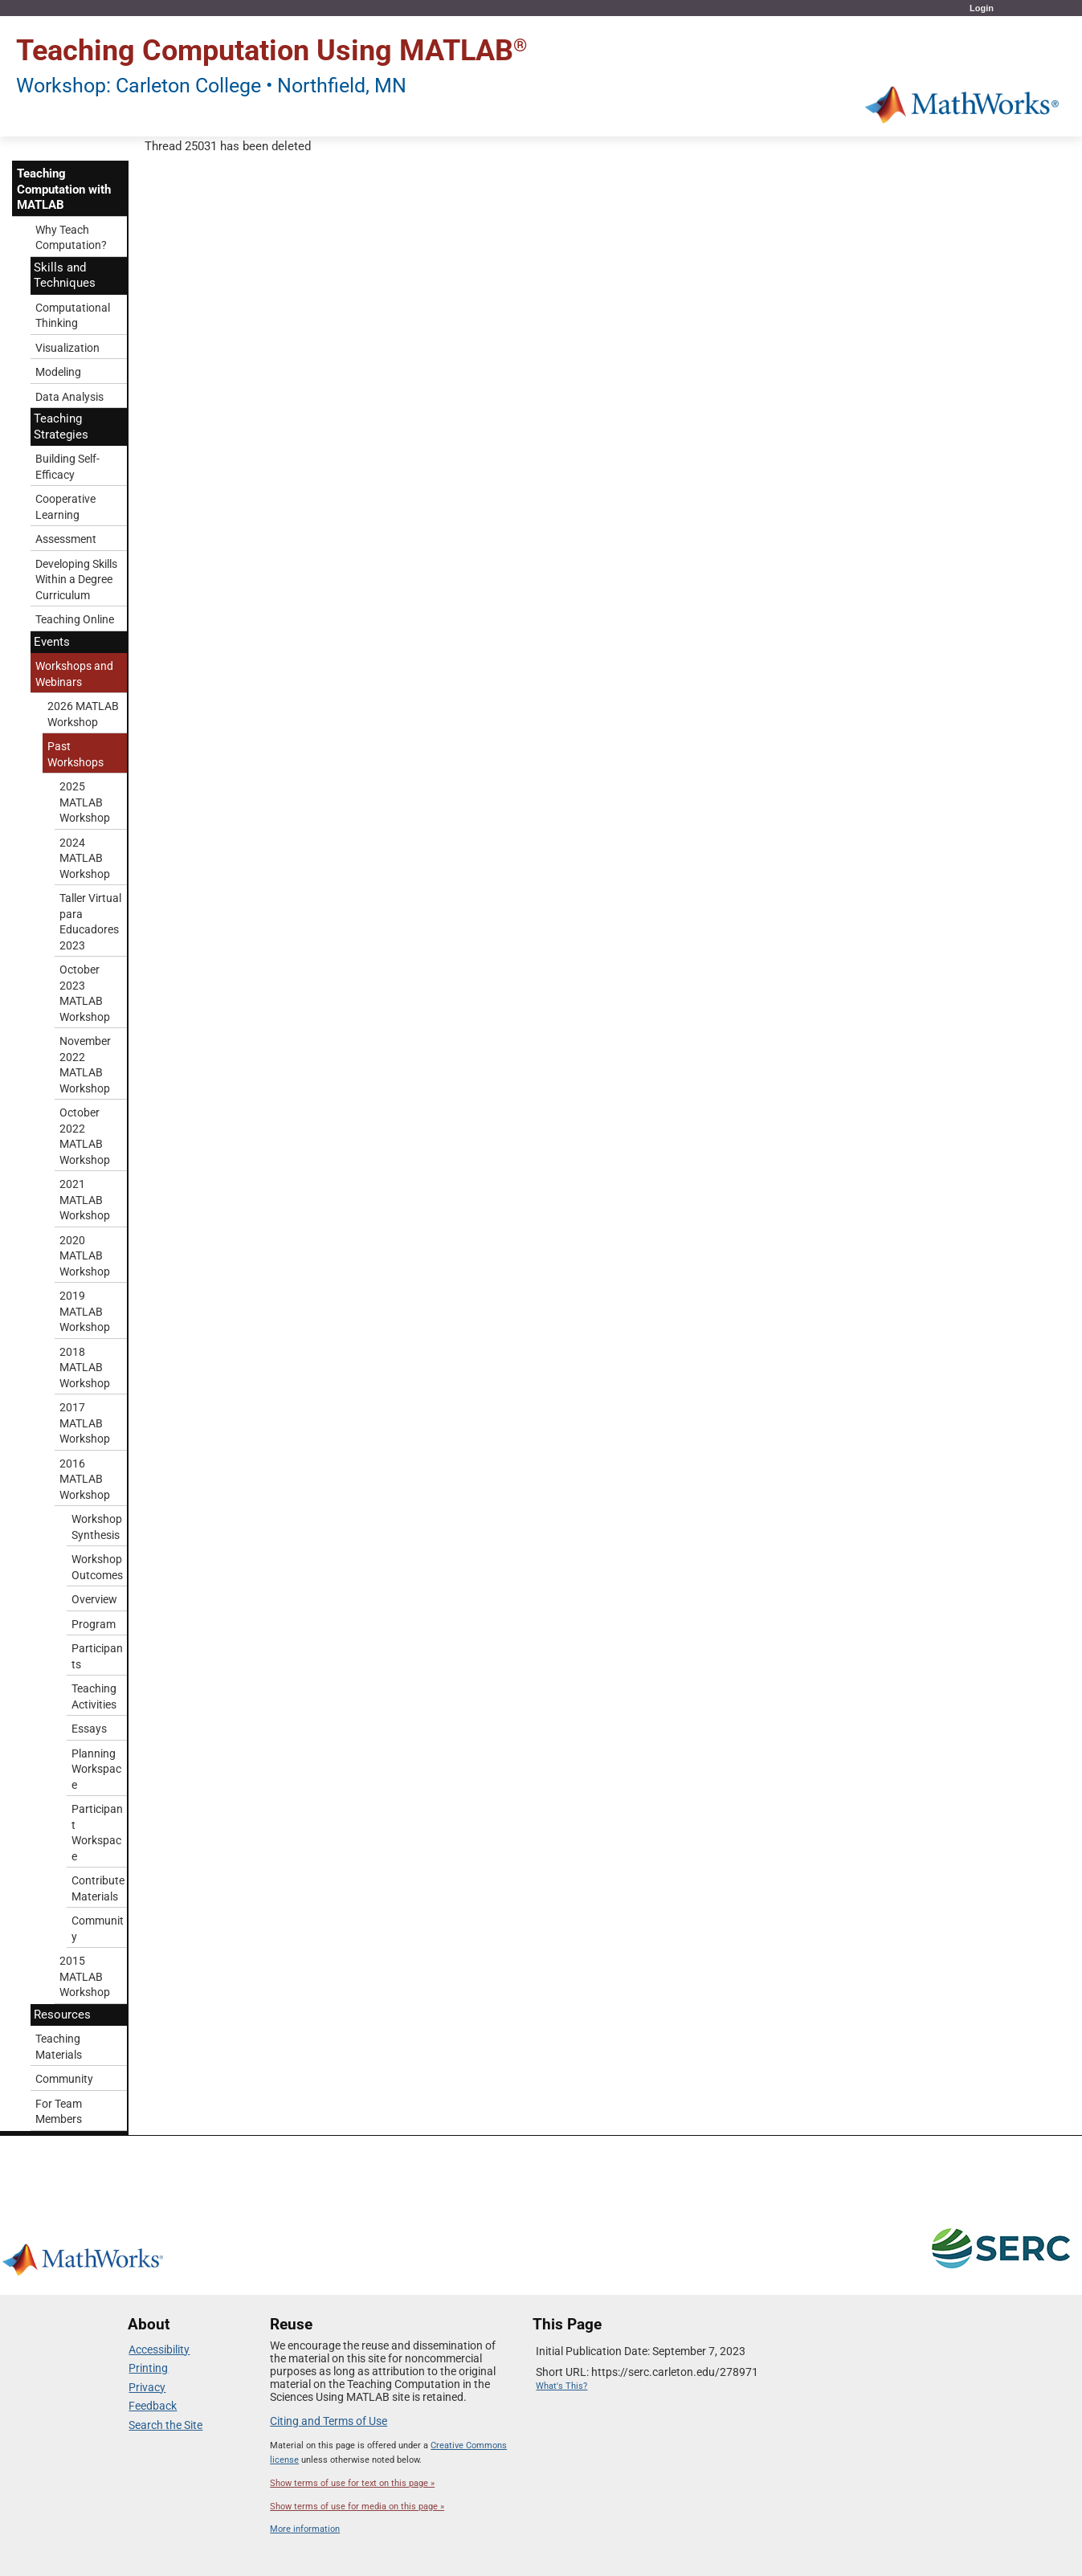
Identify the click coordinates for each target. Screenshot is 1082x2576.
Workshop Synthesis (96, 1527)
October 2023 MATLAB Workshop (84, 993)
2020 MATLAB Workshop (84, 1256)
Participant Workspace (97, 1832)
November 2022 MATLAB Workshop (85, 1065)
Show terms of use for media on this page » (357, 2506)
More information (305, 2529)
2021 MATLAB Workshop (84, 1200)
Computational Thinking (72, 315)
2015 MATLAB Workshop (84, 1976)
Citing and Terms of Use (328, 2421)
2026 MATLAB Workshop (83, 714)
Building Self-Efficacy (67, 466)
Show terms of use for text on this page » (352, 2483)
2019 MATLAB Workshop (84, 1311)
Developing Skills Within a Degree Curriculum (76, 579)
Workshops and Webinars (74, 673)
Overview (94, 1599)
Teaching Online (74, 619)
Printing (148, 2368)
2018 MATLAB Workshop (84, 1367)
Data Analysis (69, 396)
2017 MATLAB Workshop (84, 1423)
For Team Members (58, 2111)
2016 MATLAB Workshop (84, 1479)
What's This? (561, 2386)
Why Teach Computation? (71, 237)
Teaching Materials (58, 2046)
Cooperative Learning (65, 506)
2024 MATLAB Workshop (84, 858)
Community (97, 1928)
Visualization (67, 347)
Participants (97, 1656)
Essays (89, 1728)
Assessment (65, 539)
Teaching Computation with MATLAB (64, 189)
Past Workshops (75, 754)
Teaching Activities (93, 1696)
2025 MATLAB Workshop (84, 802)
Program (93, 1624)
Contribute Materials (98, 1888)
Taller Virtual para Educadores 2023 (90, 922)
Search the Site (165, 2425)
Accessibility (159, 2349)
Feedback (153, 2405)
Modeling (58, 371)
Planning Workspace (96, 1769)
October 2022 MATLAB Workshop (84, 1136)
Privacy (147, 2387)
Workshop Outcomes (97, 1567)
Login (982, 8)
